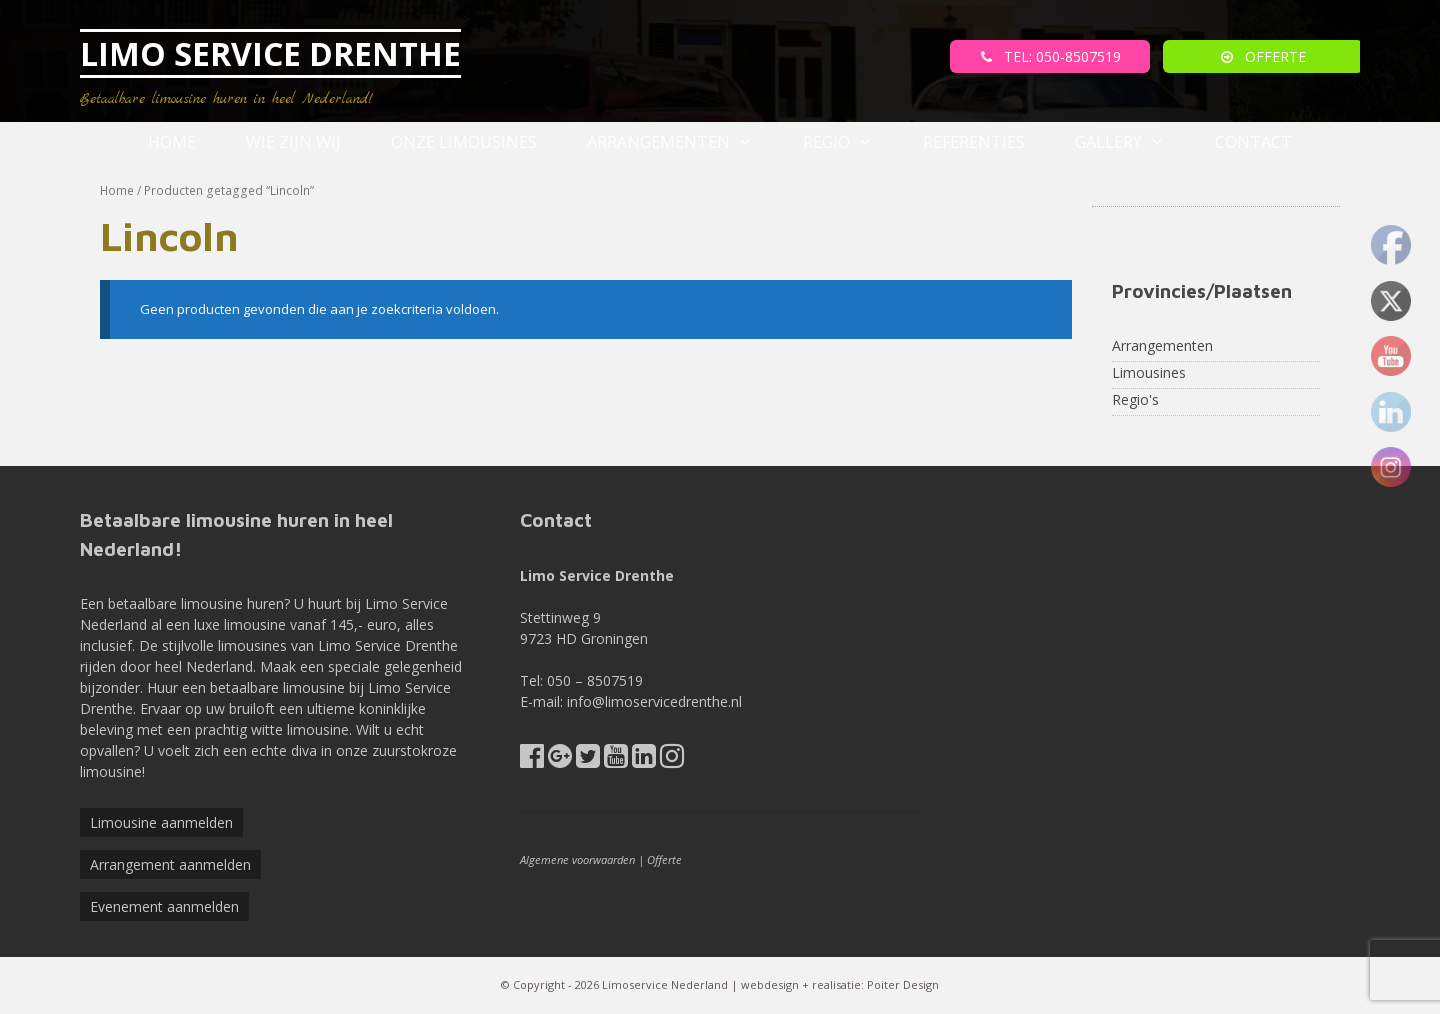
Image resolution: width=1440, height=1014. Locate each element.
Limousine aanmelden (161, 822)
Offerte (664, 859)
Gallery (1132, 142)
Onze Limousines (464, 142)
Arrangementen (682, 142)
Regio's (1135, 399)
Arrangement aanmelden (170, 864)
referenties (974, 142)
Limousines (1149, 372)
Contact (1253, 142)
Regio (850, 142)
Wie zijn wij (293, 142)
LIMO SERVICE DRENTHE (270, 53)
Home (172, 142)
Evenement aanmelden (164, 906)
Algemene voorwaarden (577, 859)
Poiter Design (903, 984)
